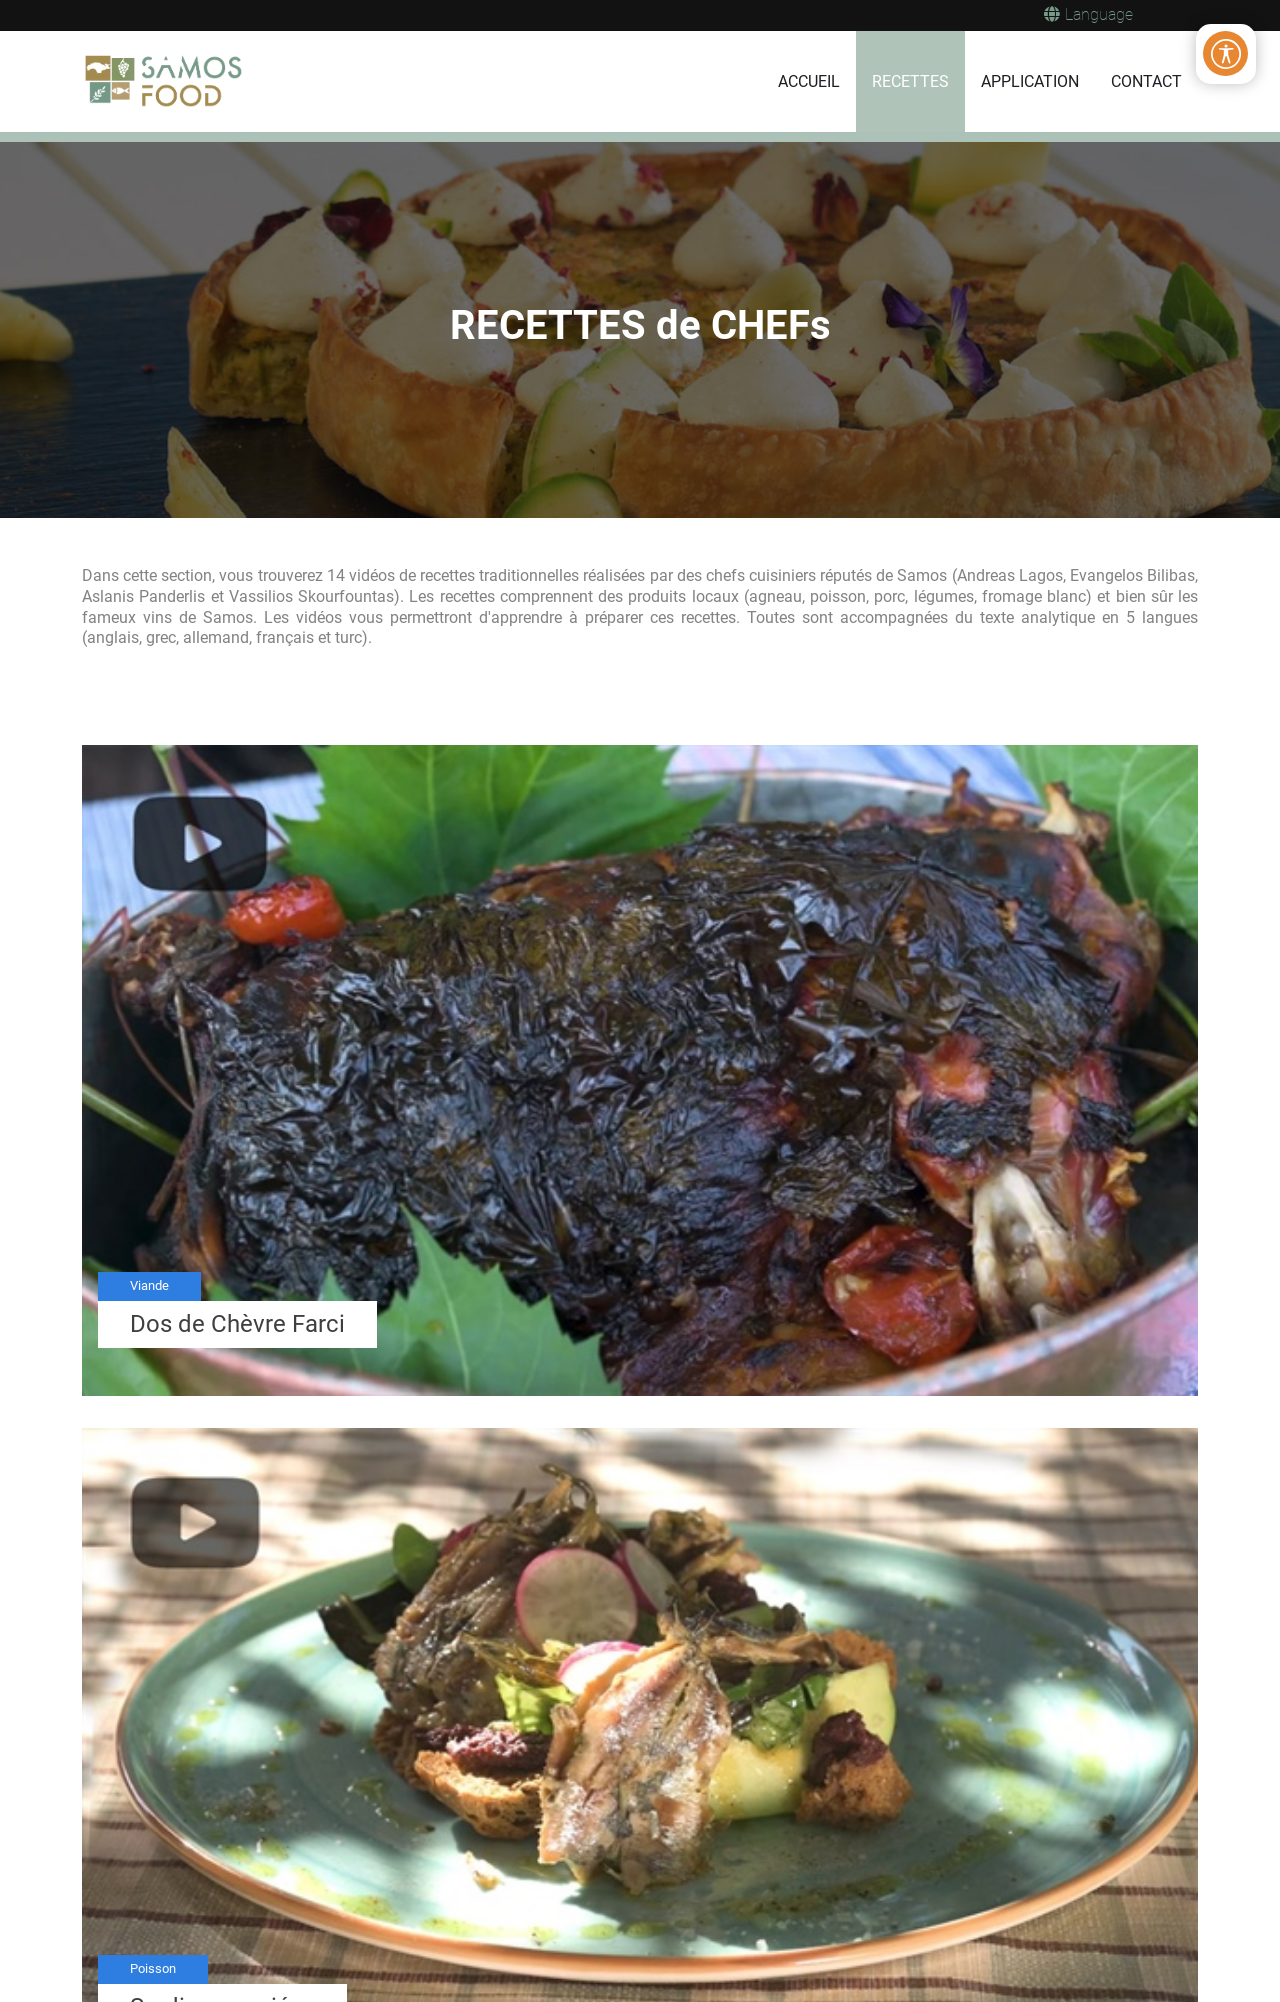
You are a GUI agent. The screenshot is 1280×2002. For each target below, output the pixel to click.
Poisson (153, 1968)
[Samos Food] (165, 82)
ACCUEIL (809, 81)
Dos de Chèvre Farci (237, 1324)
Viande (149, 1285)
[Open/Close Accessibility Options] (1225, 54)
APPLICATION (1030, 81)
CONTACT (1146, 81)
